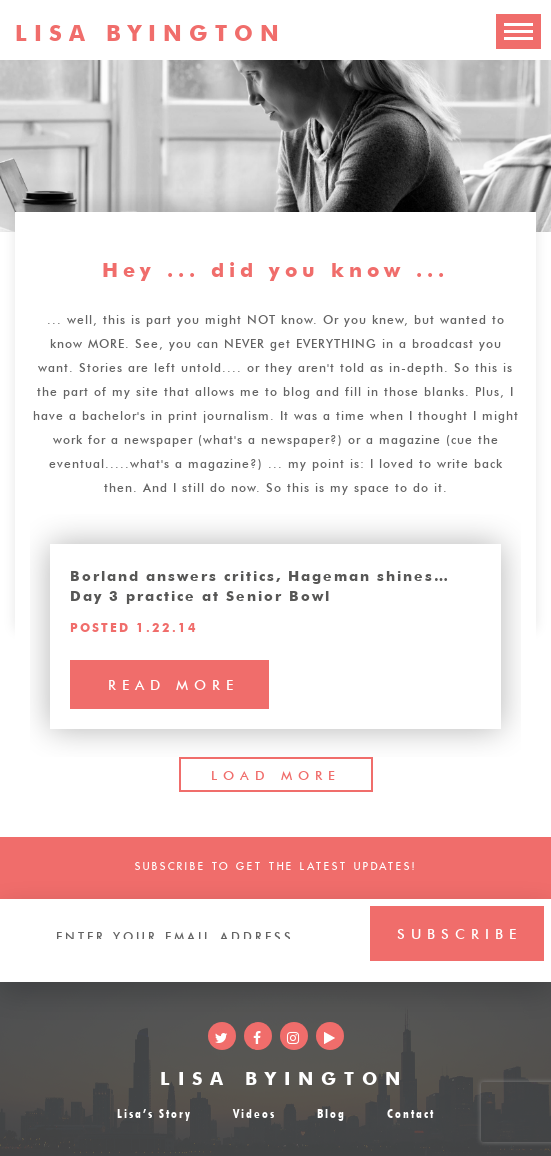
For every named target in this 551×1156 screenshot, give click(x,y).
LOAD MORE (276, 773)
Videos (254, 1111)
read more (173, 683)
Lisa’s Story (154, 1111)
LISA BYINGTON (284, 1076)
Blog (331, 1111)
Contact (411, 1111)
